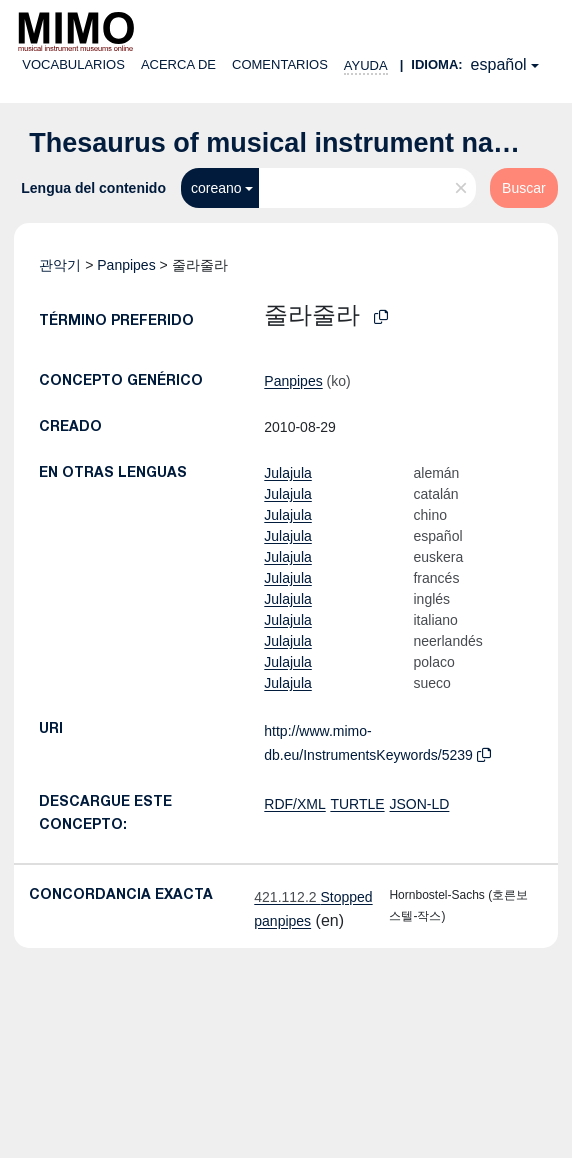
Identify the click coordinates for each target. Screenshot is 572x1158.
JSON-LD (419, 804)
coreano (216, 188)
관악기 (60, 265)
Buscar (524, 188)
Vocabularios (73, 64)
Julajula (287, 473)
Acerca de (178, 64)
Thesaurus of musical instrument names (288, 143)
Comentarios (280, 64)
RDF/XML (294, 804)
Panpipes (126, 265)
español (499, 64)
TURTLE (357, 804)
